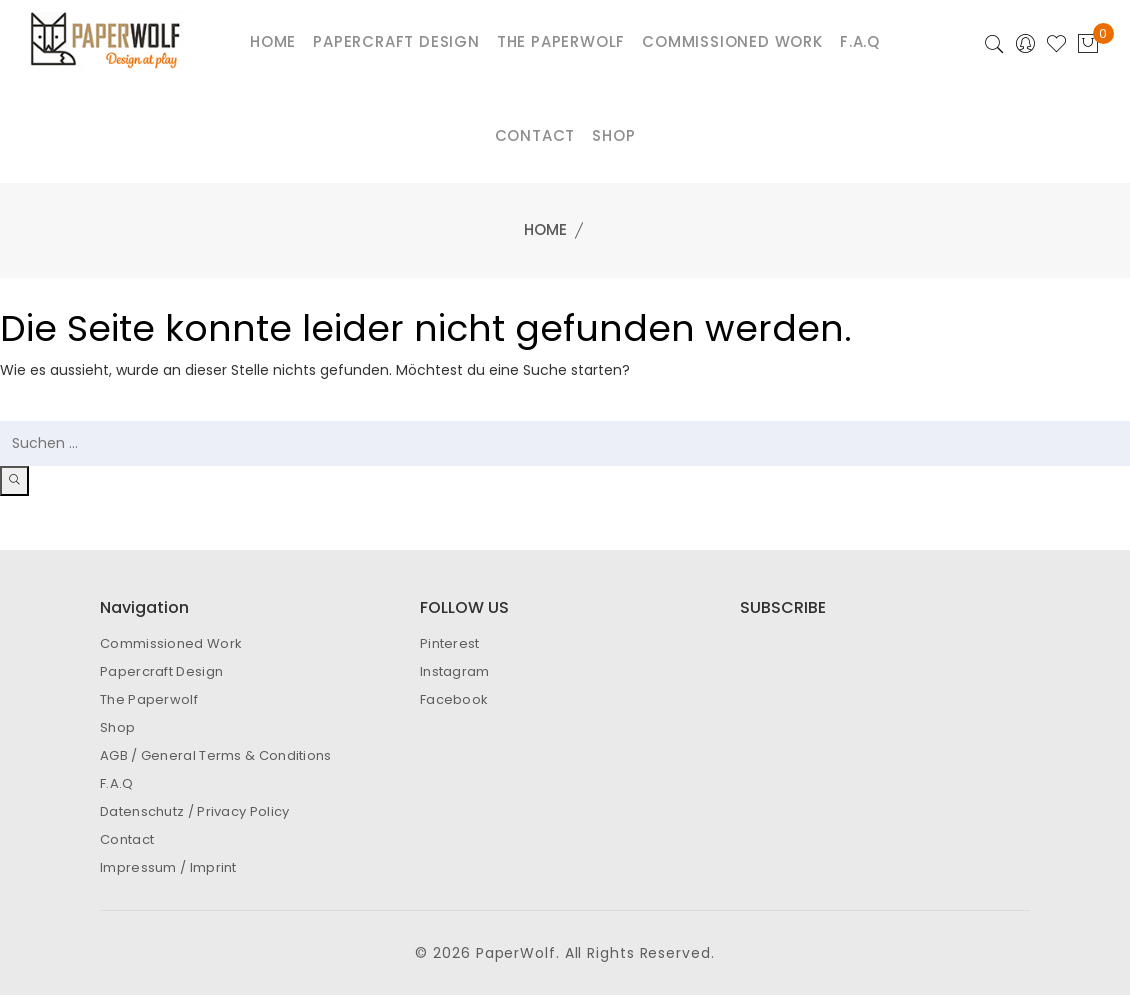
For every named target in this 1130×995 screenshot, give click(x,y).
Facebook (454, 699)
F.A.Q (117, 783)
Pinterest (450, 643)
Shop (613, 135)
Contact (535, 135)
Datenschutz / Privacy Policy (194, 811)
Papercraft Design (161, 671)
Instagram (455, 671)
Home (545, 229)
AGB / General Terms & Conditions (216, 755)
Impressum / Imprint (168, 867)
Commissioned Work (171, 643)
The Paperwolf (149, 699)
